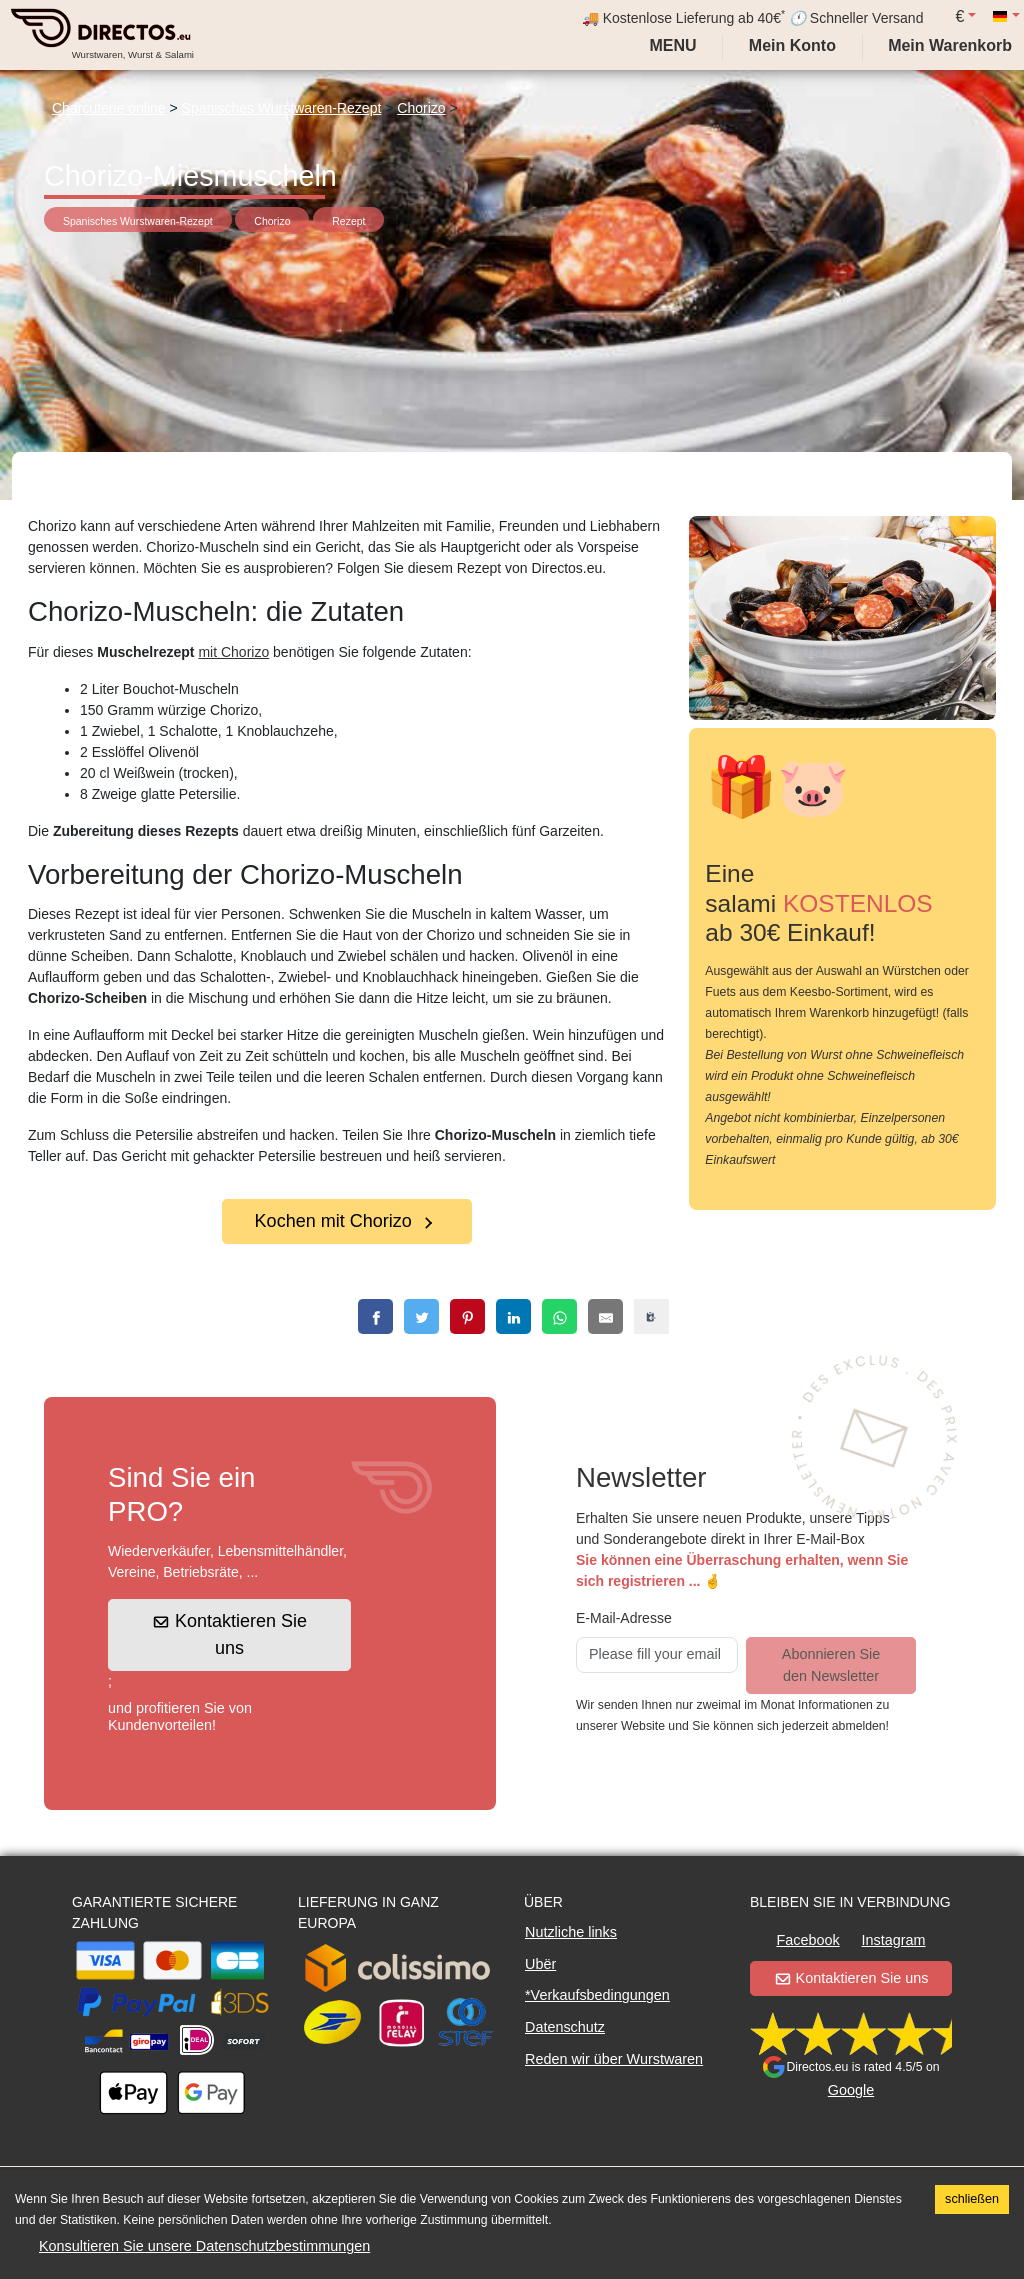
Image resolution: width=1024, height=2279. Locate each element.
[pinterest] (467, 1316)
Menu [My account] (671, 45)
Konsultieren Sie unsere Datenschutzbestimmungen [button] (204, 2246)
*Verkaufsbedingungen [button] (597, 1995)
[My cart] (954, 46)
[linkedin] (513, 1316)
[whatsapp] (559, 1316)
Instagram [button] (894, 1940)
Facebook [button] (807, 1940)
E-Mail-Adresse (624, 1618)
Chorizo (421, 108)
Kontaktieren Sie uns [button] (230, 1634)
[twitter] (421, 1316)
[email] (605, 1316)
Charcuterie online (109, 108)
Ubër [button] (540, 1964)
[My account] (792, 46)
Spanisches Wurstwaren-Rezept (282, 108)
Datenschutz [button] (565, 2027)
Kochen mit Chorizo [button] (346, 1221)
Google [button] (851, 2090)
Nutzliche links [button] (571, 1932)
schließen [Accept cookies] (972, 2199)
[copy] (651, 1316)
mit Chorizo (233, 652)
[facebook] (375, 1316)
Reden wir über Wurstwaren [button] (614, 2059)
